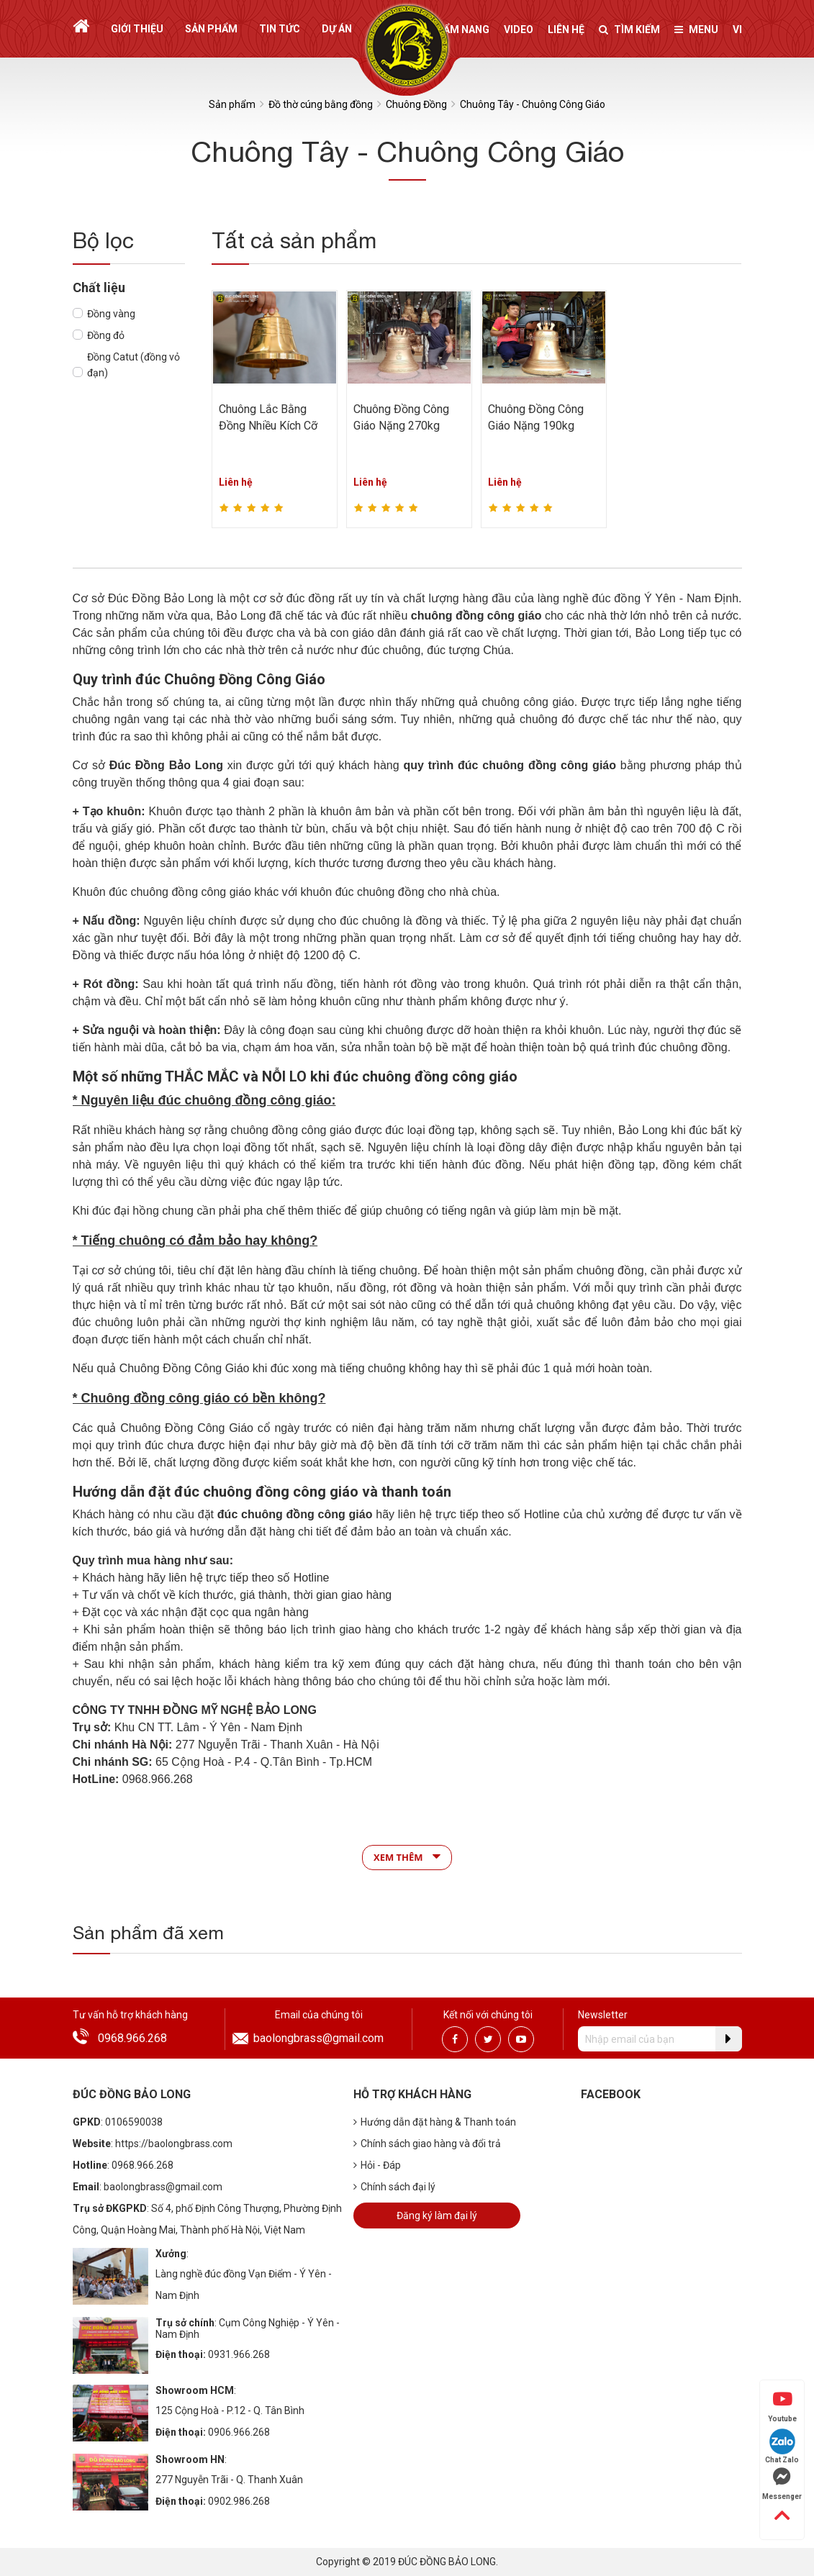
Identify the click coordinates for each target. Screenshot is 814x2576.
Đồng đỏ (106, 335)
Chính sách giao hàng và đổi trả (427, 2143)
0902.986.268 (239, 2501)
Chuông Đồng (416, 104)
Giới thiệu (137, 29)
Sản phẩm (211, 29)
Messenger (782, 2483)
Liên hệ (566, 29)
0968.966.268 (132, 2038)
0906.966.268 (239, 2432)
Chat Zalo (782, 2446)
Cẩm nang (462, 29)
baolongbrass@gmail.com (318, 2038)
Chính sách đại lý (394, 2186)
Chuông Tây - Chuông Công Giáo (532, 104)
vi (737, 29)
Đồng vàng (111, 313)
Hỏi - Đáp (377, 2165)
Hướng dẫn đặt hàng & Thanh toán (434, 2122)
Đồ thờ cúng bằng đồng (320, 104)
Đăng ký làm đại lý (437, 2215)
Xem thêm (407, 1856)
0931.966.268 (239, 2354)
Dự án (337, 29)
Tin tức (279, 29)
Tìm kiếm (629, 29)
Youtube (782, 2406)
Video (518, 29)
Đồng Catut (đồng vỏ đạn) (133, 364)
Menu (696, 29)
